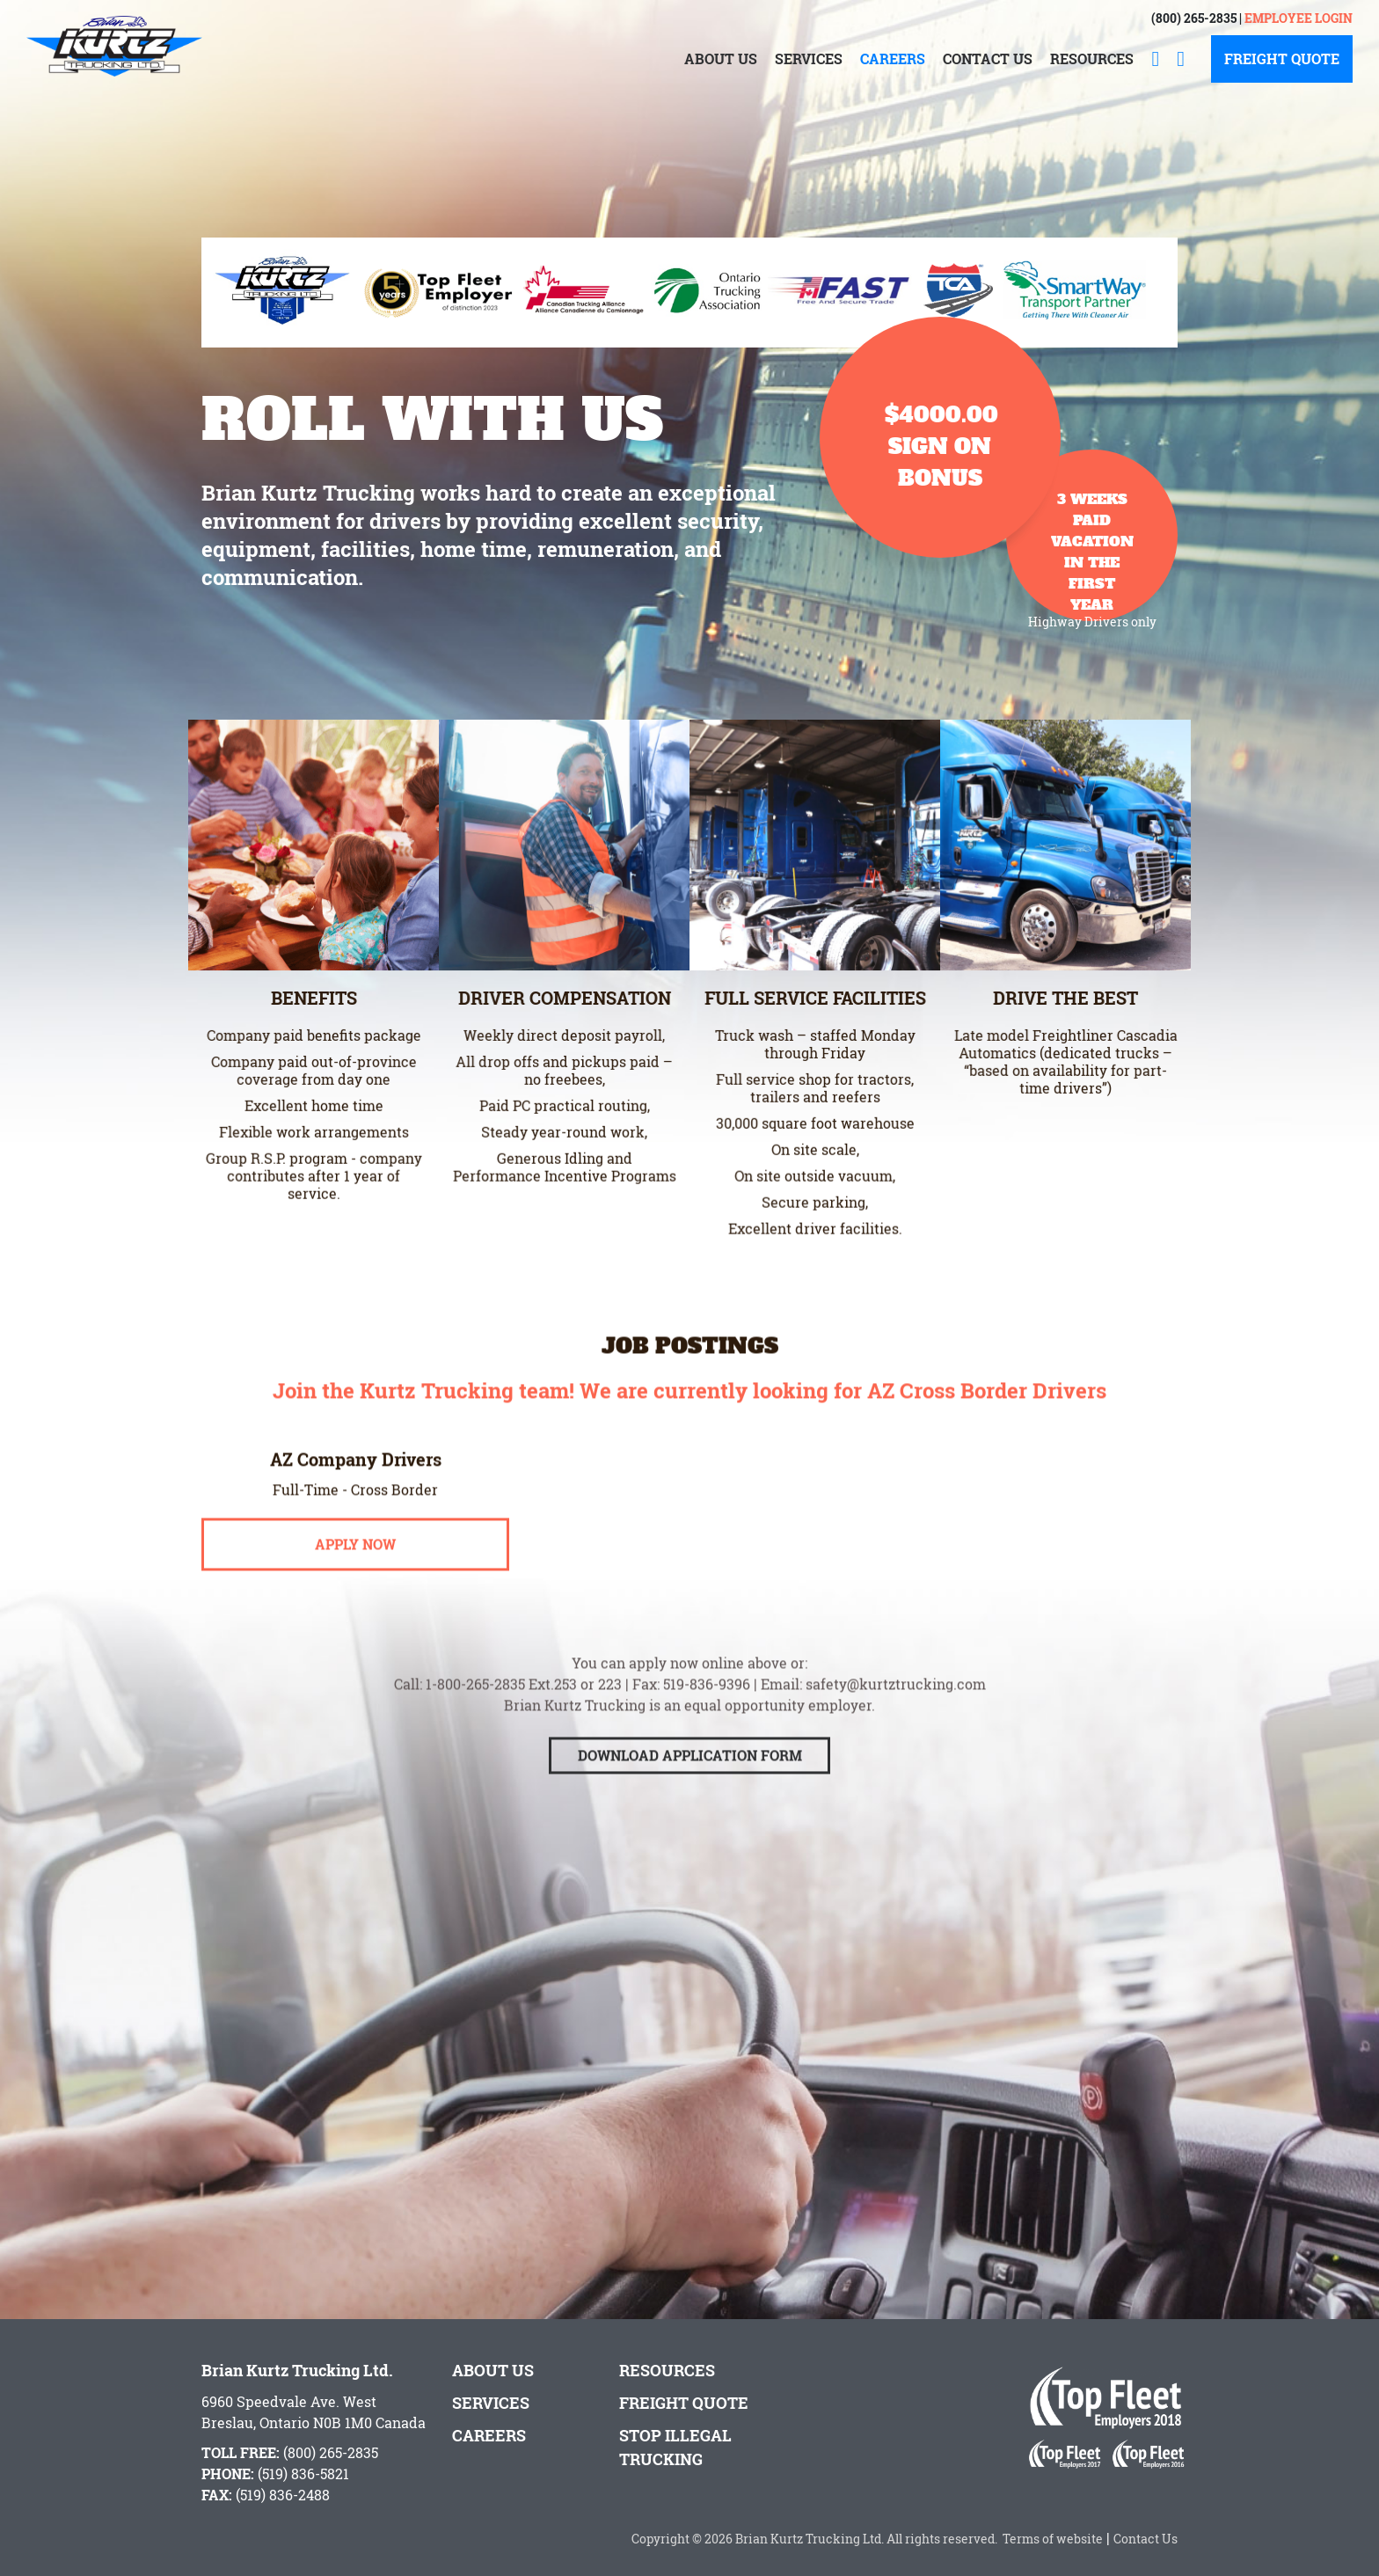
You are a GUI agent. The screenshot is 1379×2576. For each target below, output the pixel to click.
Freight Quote (1281, 59)
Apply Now (355, 1575)
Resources (1092, 59)
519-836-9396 (706, 1715)
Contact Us (987, 59)
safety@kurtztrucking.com (896, 1715)
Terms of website (1050, 2538)
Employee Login (1298, 18)
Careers (892, 59)
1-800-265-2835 (475, 1715)
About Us (720, 59)
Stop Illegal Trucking (675, 2447)
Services (809, 59)
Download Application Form (690, 1787)
